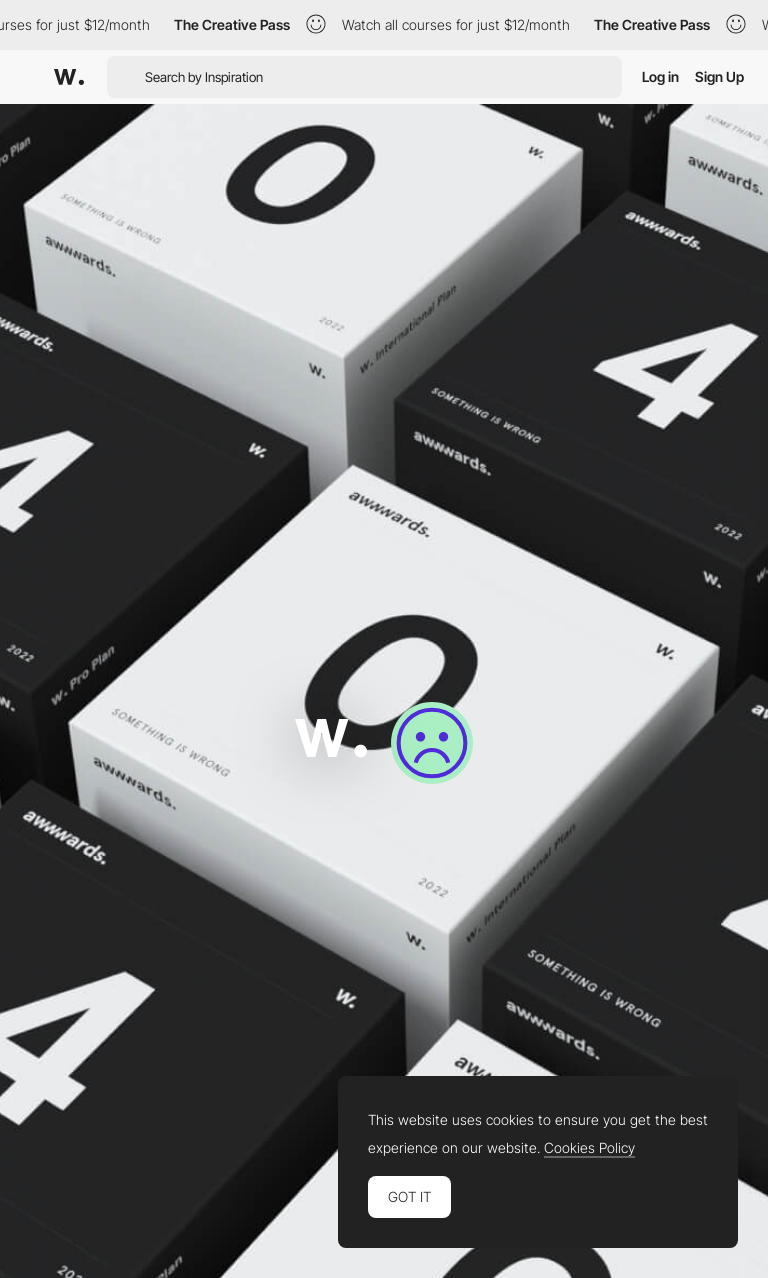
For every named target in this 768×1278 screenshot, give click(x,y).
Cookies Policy (589, 1148)
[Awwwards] (69, 77)
